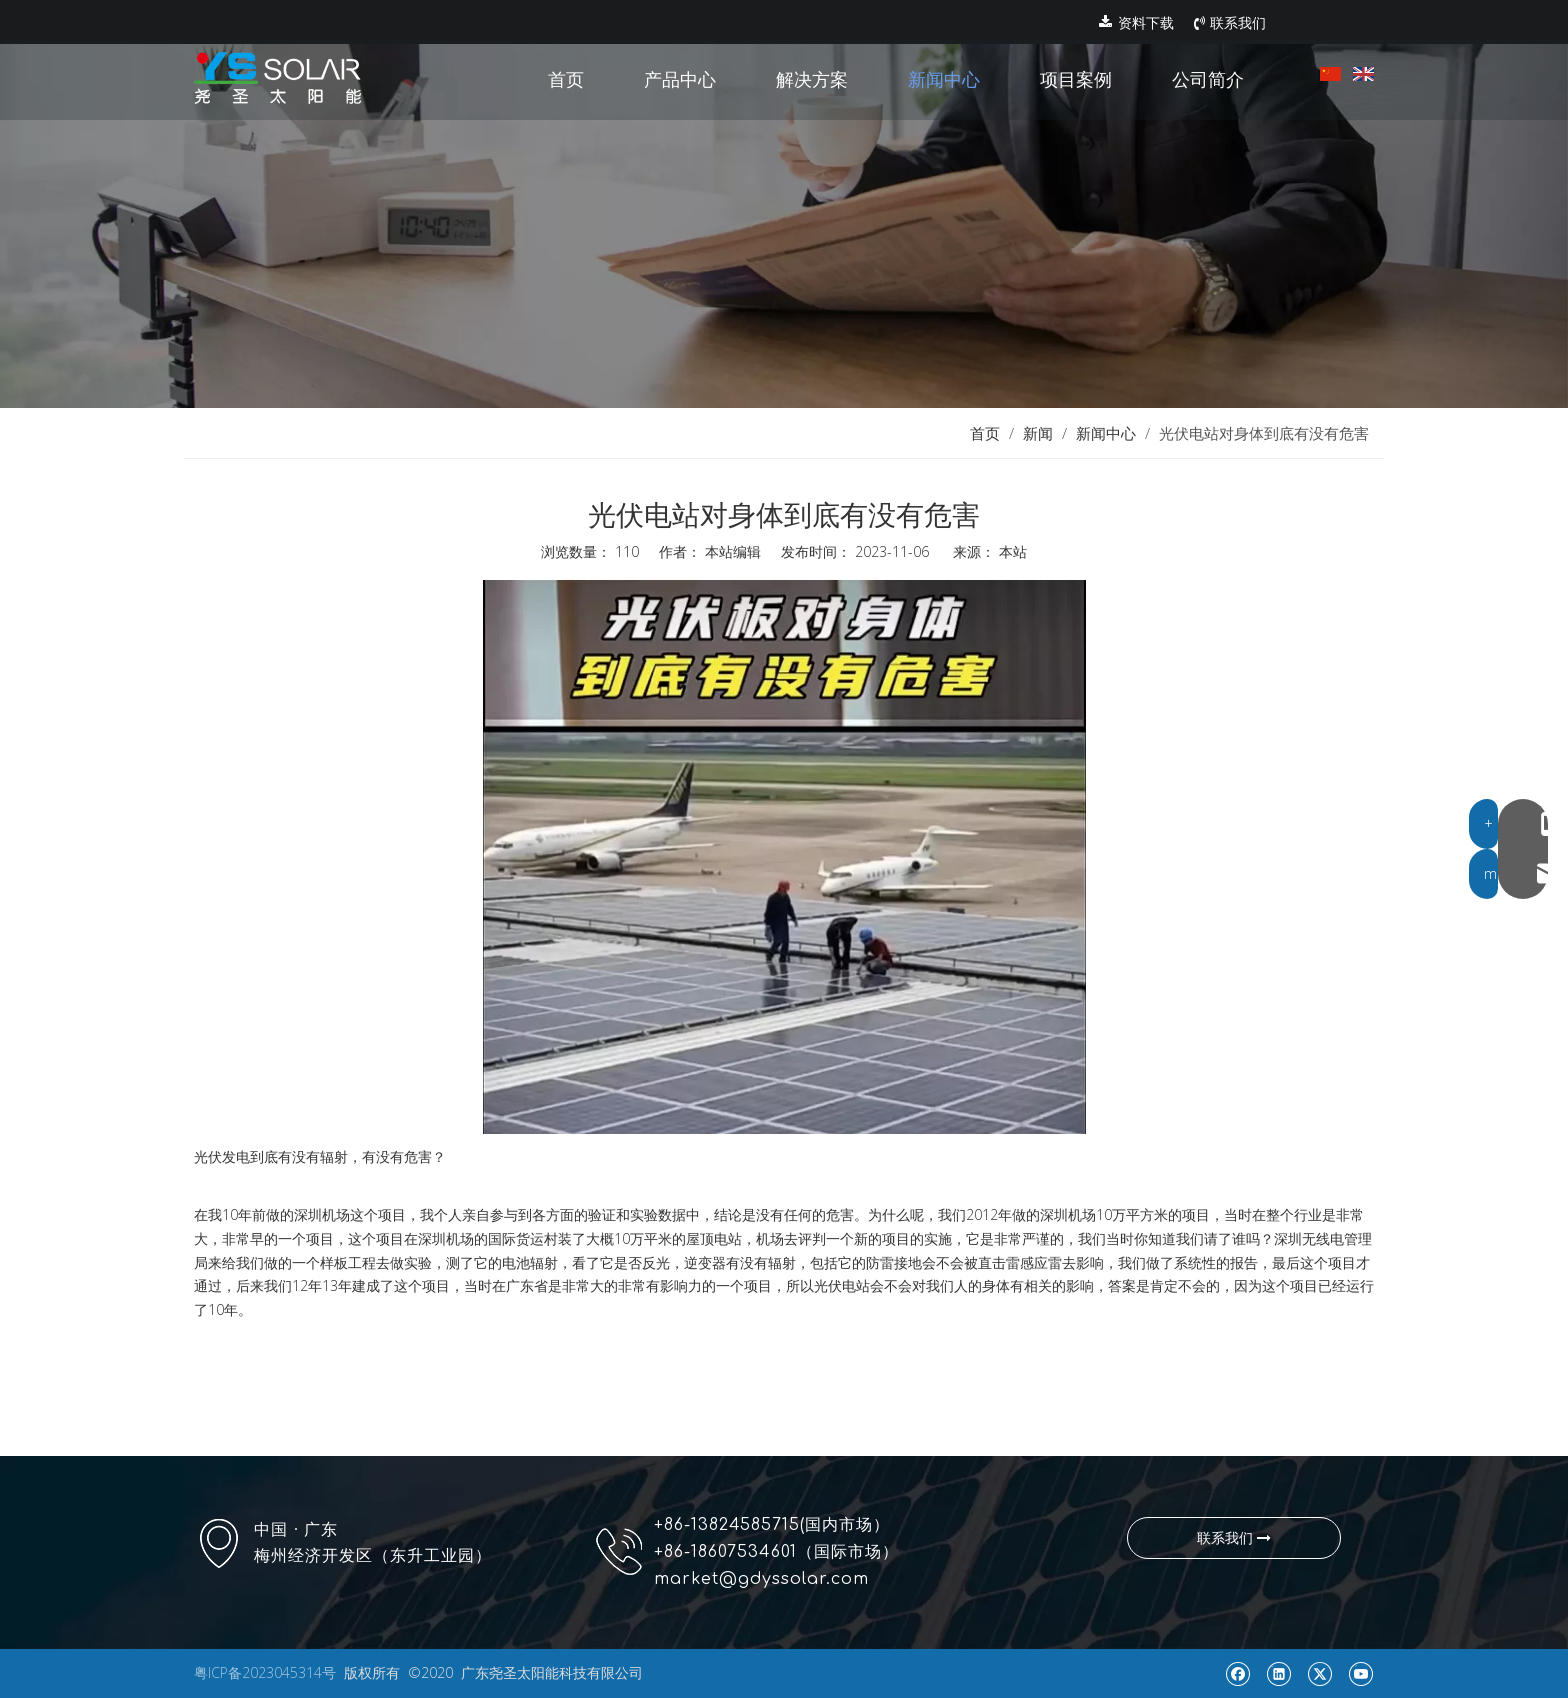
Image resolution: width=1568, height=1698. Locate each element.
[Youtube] (1360, 1673)
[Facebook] (1237, 1673)
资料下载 (1136, 23)
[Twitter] (1319, 1673)
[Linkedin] (1278, 1673)
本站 (1013, 551)
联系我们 (1230, 23)
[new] (784, 204)
